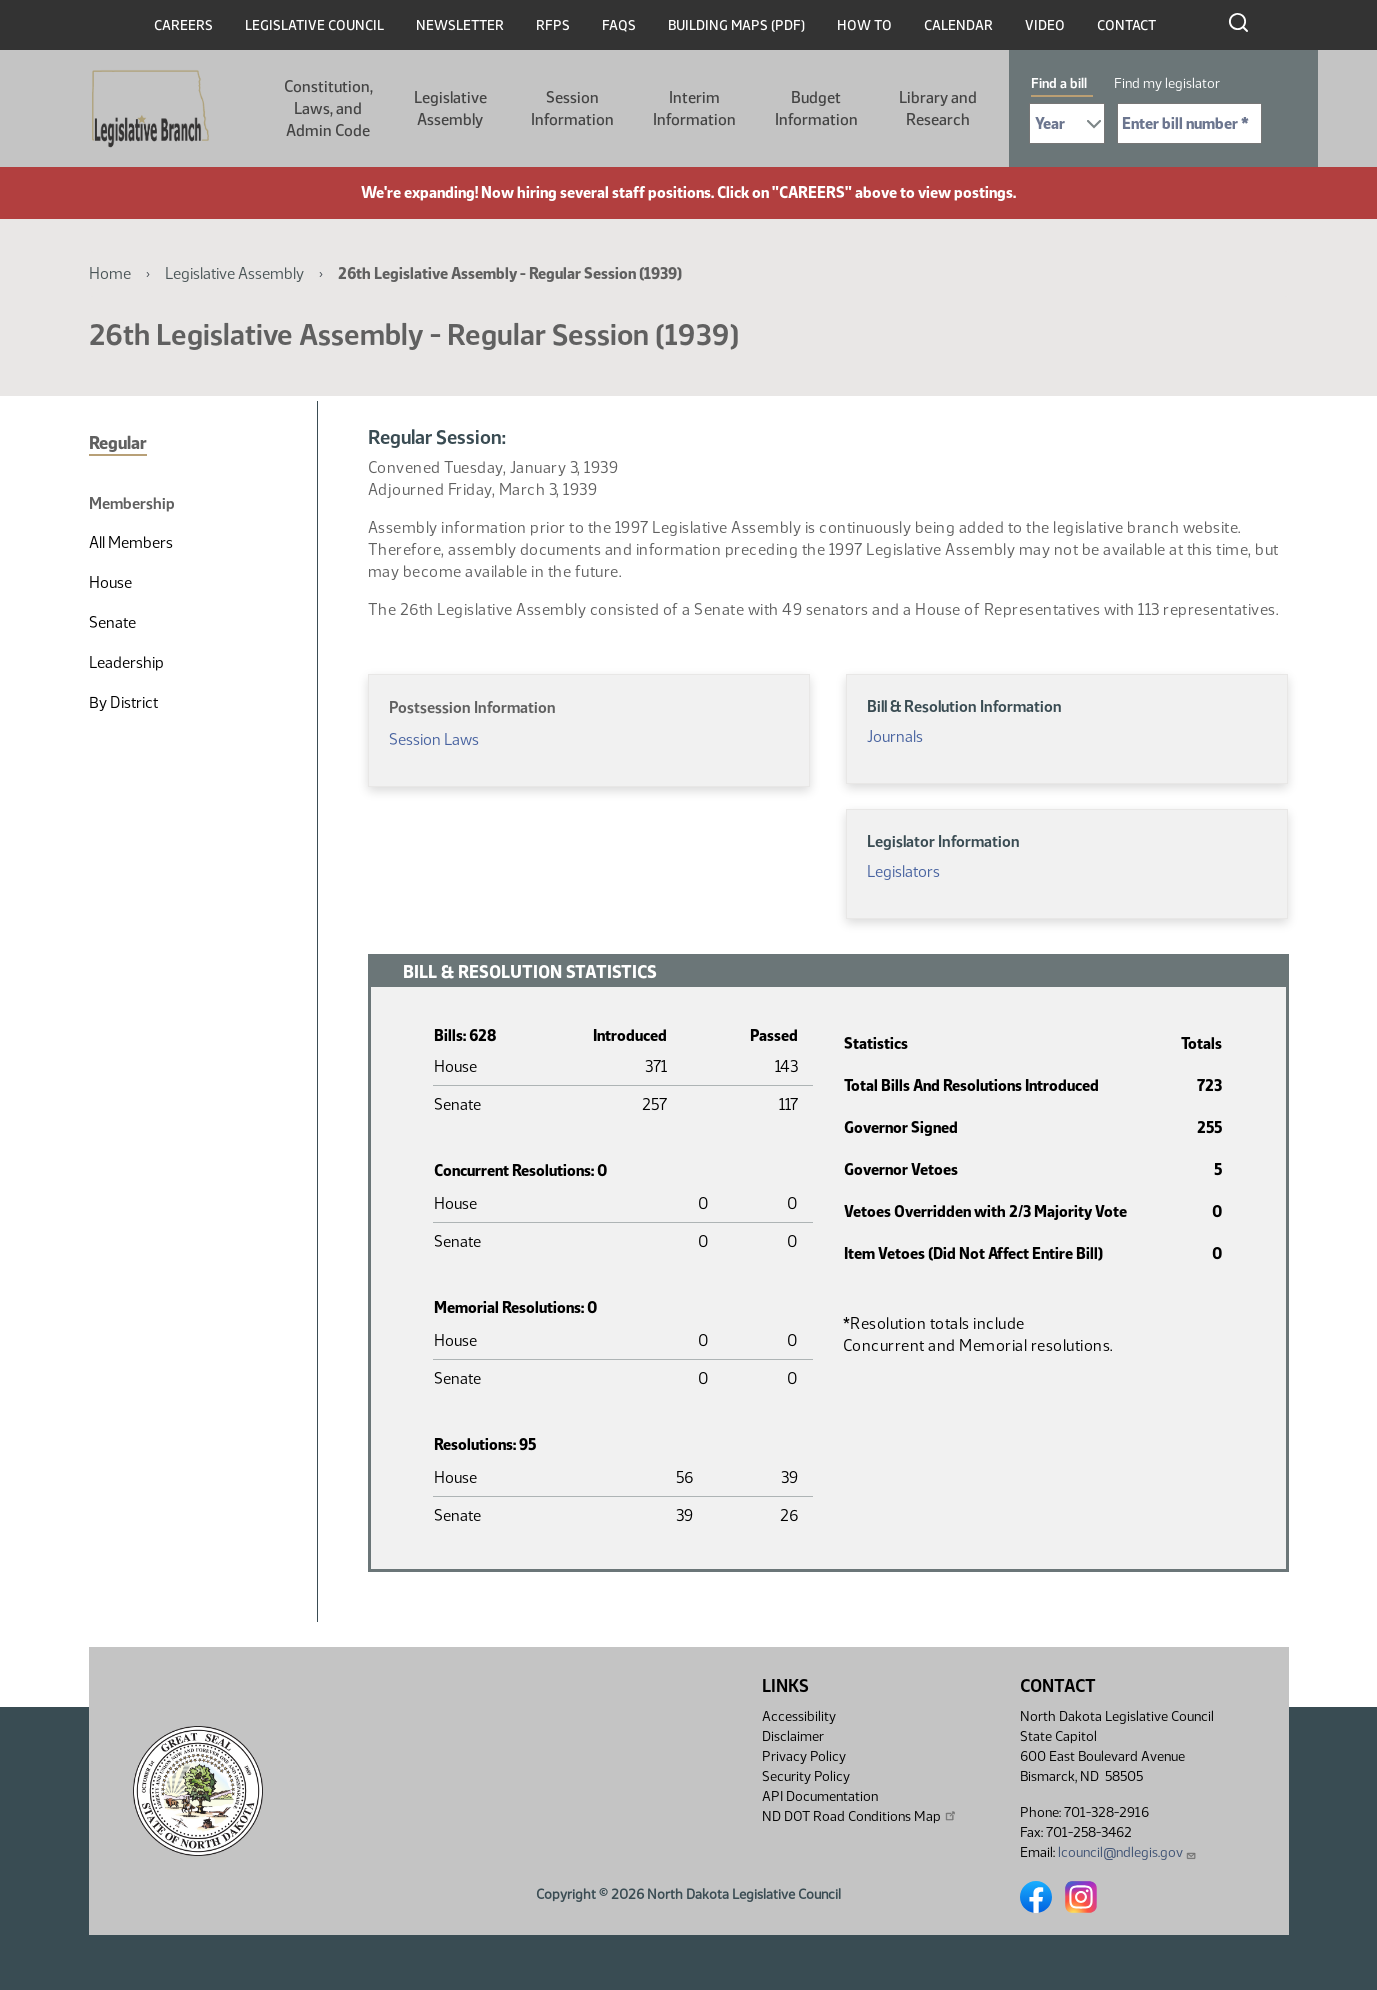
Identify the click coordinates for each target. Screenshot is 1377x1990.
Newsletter (460, 25)
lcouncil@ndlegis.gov (1127, 1852)
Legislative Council (314, 25)
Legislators (903, 871)
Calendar (958, 25)
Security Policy (806, 1776)
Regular (118, 443)
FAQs (619, 25)
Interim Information (694, 108)
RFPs (553, 25)
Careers (183, 25)
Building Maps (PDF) (736, 25)
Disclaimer (793, 1736)
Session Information (572, 108)
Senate (112, 622)
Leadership (126, 662)
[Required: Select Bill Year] (1067, 123)
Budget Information (816, 108)
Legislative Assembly (450, 108)
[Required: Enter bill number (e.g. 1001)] (1189, 123)
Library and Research (938, 108)
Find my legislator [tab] (1167, 83)
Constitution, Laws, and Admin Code (328, 108)
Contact (1126, 25)
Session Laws (434, 739)
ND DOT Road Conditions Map (860, 1816)
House (110, 582)
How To (864, 25)
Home (110, 273)
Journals (895, 736)
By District (123, 702)
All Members (131, 542)
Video (1045, 25)
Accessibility (799, 1716)
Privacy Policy (804, 1756)
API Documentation (820, 1796)
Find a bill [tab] (1059, 83)
